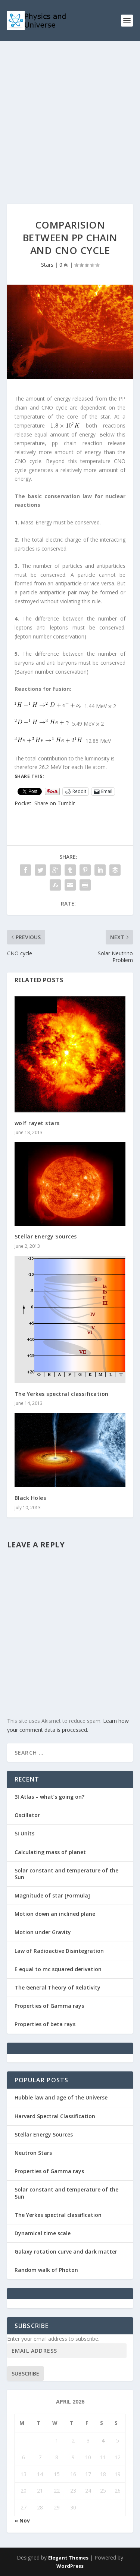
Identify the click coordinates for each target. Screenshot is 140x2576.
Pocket (23, 803)
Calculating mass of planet (50, 1852)
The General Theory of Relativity (57, 1987)
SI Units (24, 1833)
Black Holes (30, 1497)
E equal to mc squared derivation (58, 1969)
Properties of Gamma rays (49, 2005)
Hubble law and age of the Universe (61, 2097)
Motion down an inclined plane (55, 1913)
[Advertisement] (70, 115)
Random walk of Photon (46, 2269)
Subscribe (25, 2373)
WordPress (70, 2566)
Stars (47, 264)
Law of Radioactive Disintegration (59, 1950)
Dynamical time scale (43, 2233)
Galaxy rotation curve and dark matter (66, 2251)
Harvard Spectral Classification (55, 2116)
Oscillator (27, 1815)
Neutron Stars (33, 2152)
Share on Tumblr (54, 803)
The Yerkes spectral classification (62, 1393)
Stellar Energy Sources (46, 1236)
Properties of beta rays (45, 2024)
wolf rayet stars (37, 1123)
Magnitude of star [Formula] (52, 1895)
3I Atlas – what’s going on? (49, 1796)
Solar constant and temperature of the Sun (66, 1874)
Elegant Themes (68, 2557)
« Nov (22, 2520)
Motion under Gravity (43, 1932)
